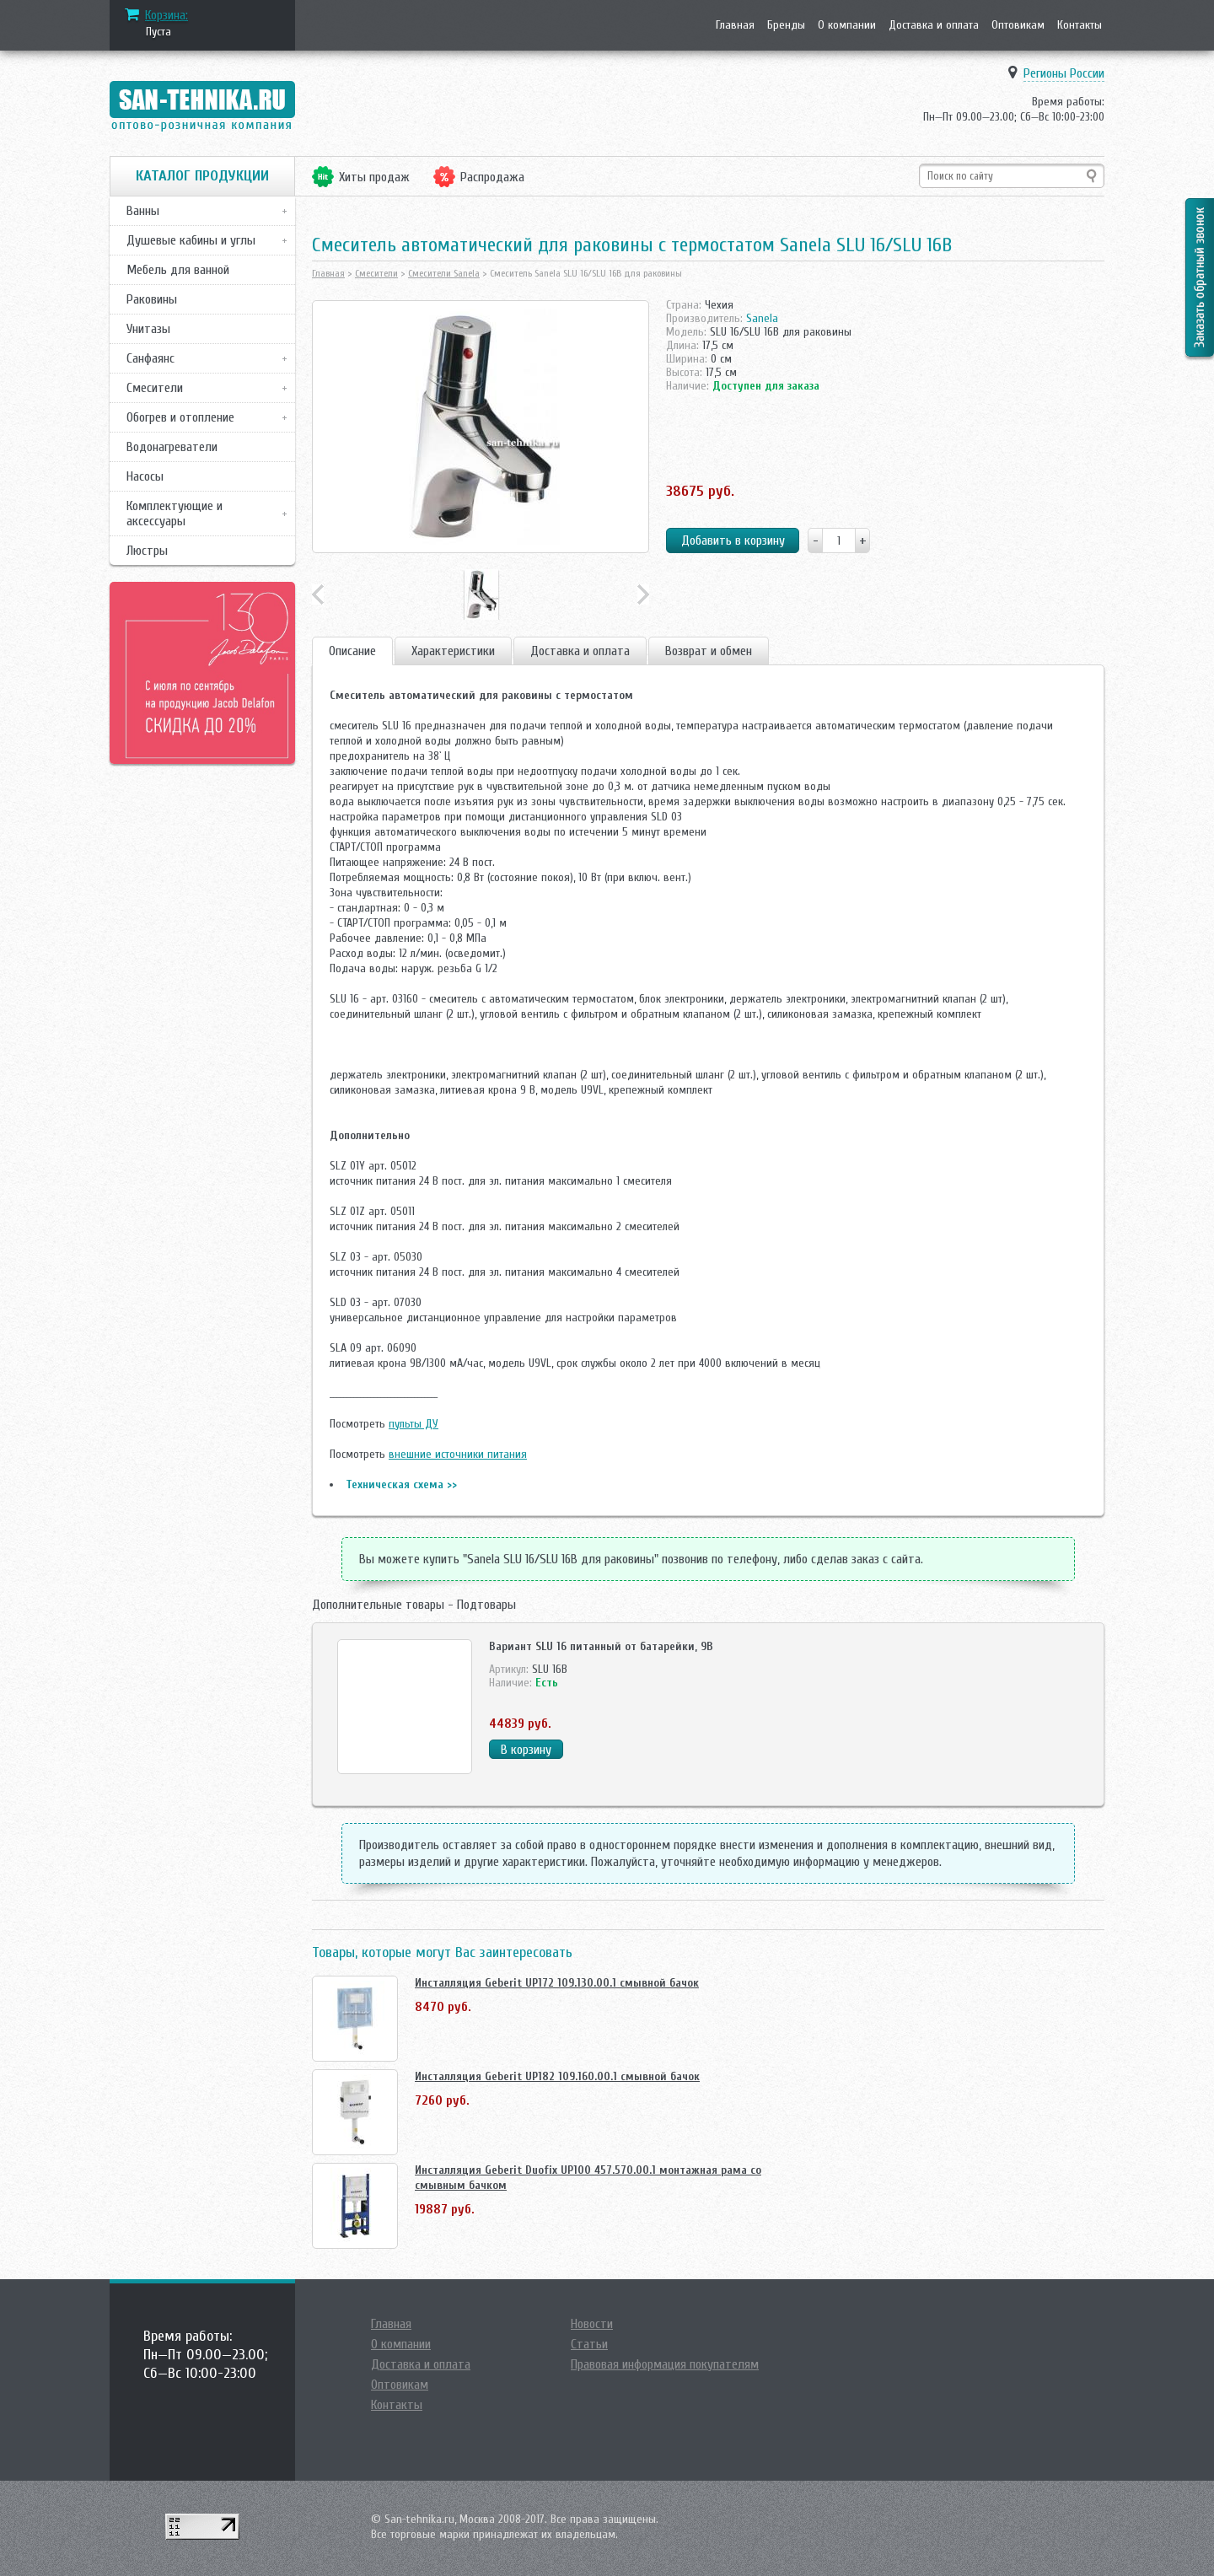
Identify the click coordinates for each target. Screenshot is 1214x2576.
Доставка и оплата (934, 25)
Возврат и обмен (708, 651)
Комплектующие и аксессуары (174, 513)
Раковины (151, 299)
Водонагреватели (172, 446)
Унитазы (148, 328)
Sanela (762, 318)
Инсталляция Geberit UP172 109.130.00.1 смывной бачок (557, 1983)
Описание (352, 651)
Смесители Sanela (444, 273)
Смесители (154, 387)
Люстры (147, 550)
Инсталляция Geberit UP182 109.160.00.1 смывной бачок (557, 2076)
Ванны (142, 210)
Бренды (786, 25)
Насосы (145, 476)
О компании (847, 25)
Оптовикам (1018, 25)
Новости (592, 2323)
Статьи (589, 2344)
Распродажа (492, 177)
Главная (735, 25)
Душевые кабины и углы (190, 240)
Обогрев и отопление (180, 417)
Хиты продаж (374, 177)
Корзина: (166, 15)
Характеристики (453, 651)
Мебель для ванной (177, 269)
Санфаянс (150, 358)
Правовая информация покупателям (665, 2364)
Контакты (1079, 25)
